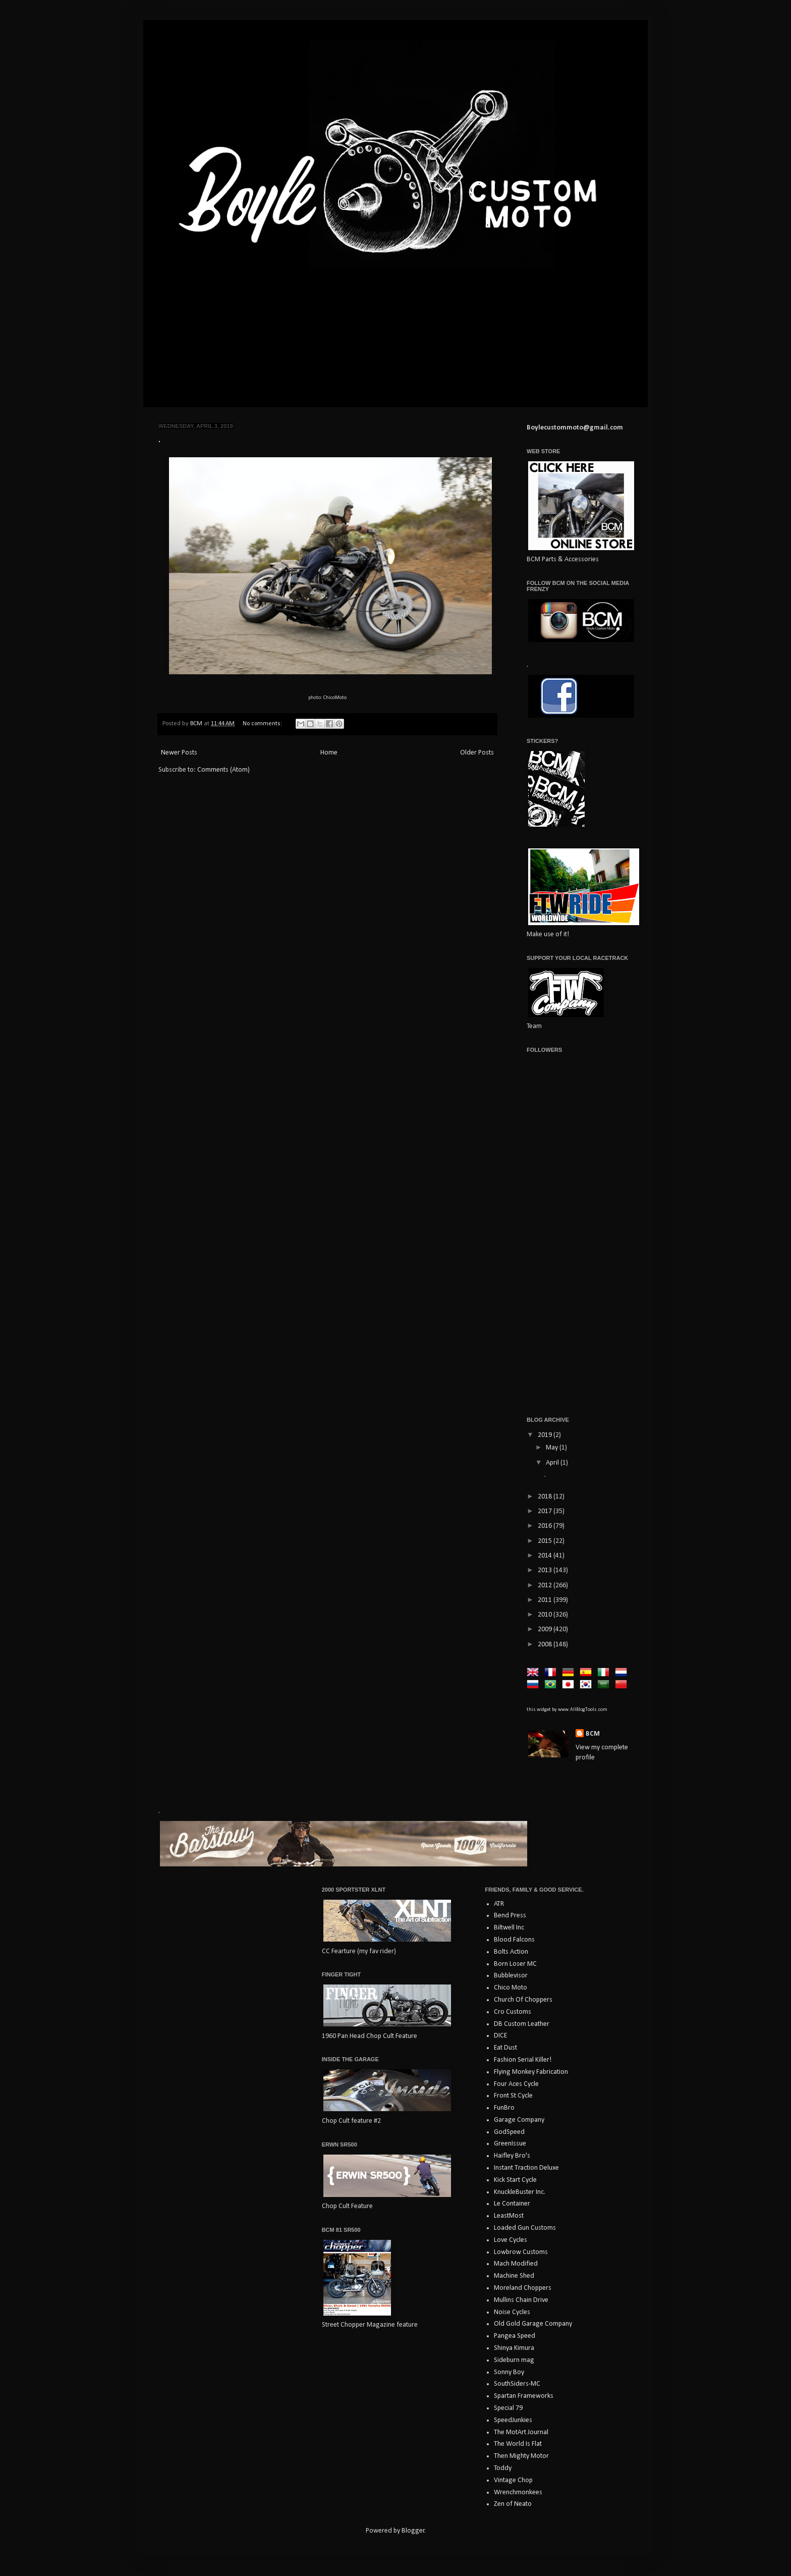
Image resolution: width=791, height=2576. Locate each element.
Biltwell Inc (509, 1927)
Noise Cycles (512, 2312)
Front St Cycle (513, 2096)
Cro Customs (512, 2012)
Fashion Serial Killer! (522, 2060)
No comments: (263, 724)
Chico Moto (510, 1988)
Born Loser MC (515, 1964)
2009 (545, 1629)
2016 (545, 1526)
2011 (545, 1600)
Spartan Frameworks (523, 2396)
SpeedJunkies (513, 2420)
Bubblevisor (511, 1975)
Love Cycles (510, 2240)
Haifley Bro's (512, 2156)
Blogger (413, 2531)
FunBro (504, 2108)
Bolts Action (511, 1952)
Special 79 (508, 2408)
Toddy (503, 2468)
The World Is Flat (518, 2444)
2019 (545, 1435)
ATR (499, 1904)
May (552, 1448)
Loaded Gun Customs (525, 2228)
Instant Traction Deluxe (526, 2168)
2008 (545, 1644)
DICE (500, 2036)
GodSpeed (509, 2132)
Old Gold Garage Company (533, 2324)
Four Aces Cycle (516, 2084)
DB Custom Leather (521, 2024)
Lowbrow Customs (521, 2252)
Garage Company (519, 2120)
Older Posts (477, 753)
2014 (545, 1556)
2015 (545, 1541)
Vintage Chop (513, 2480)
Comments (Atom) (223, 770)
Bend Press (510, 1915)
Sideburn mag (514, 2360)
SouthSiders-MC (517, 2384)
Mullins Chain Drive (521, 2300)
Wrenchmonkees (518, 2492)
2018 (545, 1496)
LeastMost (509, 2216)
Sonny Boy (509, 2372)
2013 (545, 1570)
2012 (545, 1585)
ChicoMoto (335, 698)
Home (328, 753)
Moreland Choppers (522, 2288)
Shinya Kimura (514, 2348)
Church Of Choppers (523, 2000)
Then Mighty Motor (521, 2456)
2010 (545, 1615)
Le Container (512, 2204)
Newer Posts (179, 753)
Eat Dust (505, 2048)
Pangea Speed (514, 2336)
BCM (593, 1734)
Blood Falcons (514, 1940)
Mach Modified (516, 2264)
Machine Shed (514, 2276)
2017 (545, 1511)
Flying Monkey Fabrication (531, 2072)
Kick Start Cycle (515, 2180)
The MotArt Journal (521, 2432)
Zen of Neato (513, 2504)
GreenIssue (510, 2144)
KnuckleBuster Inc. (519, 2192)
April (553, 1463)
